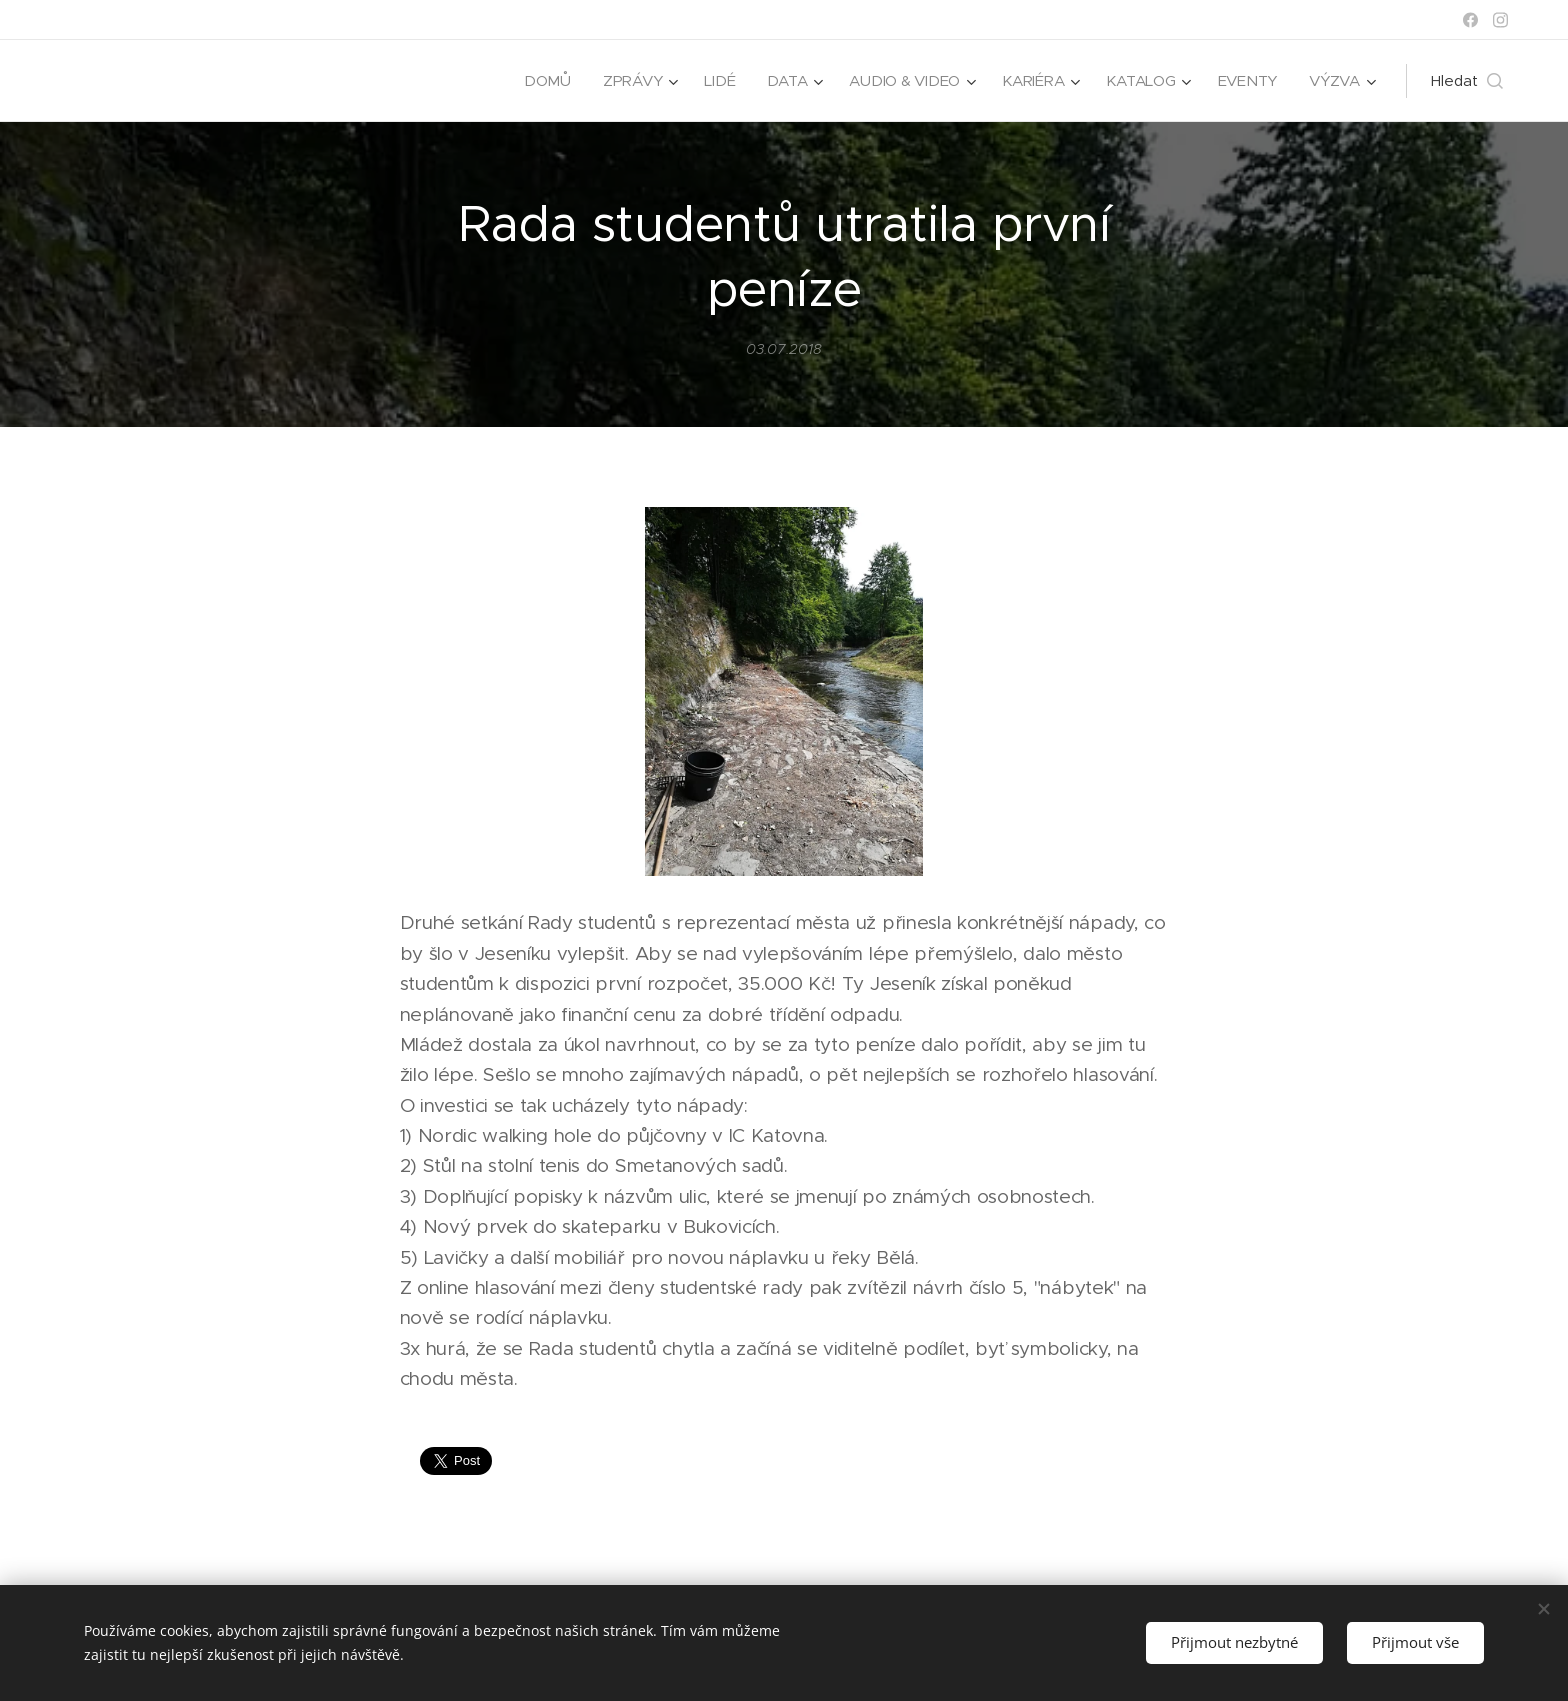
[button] (1467, 81)
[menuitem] (539, 81)
